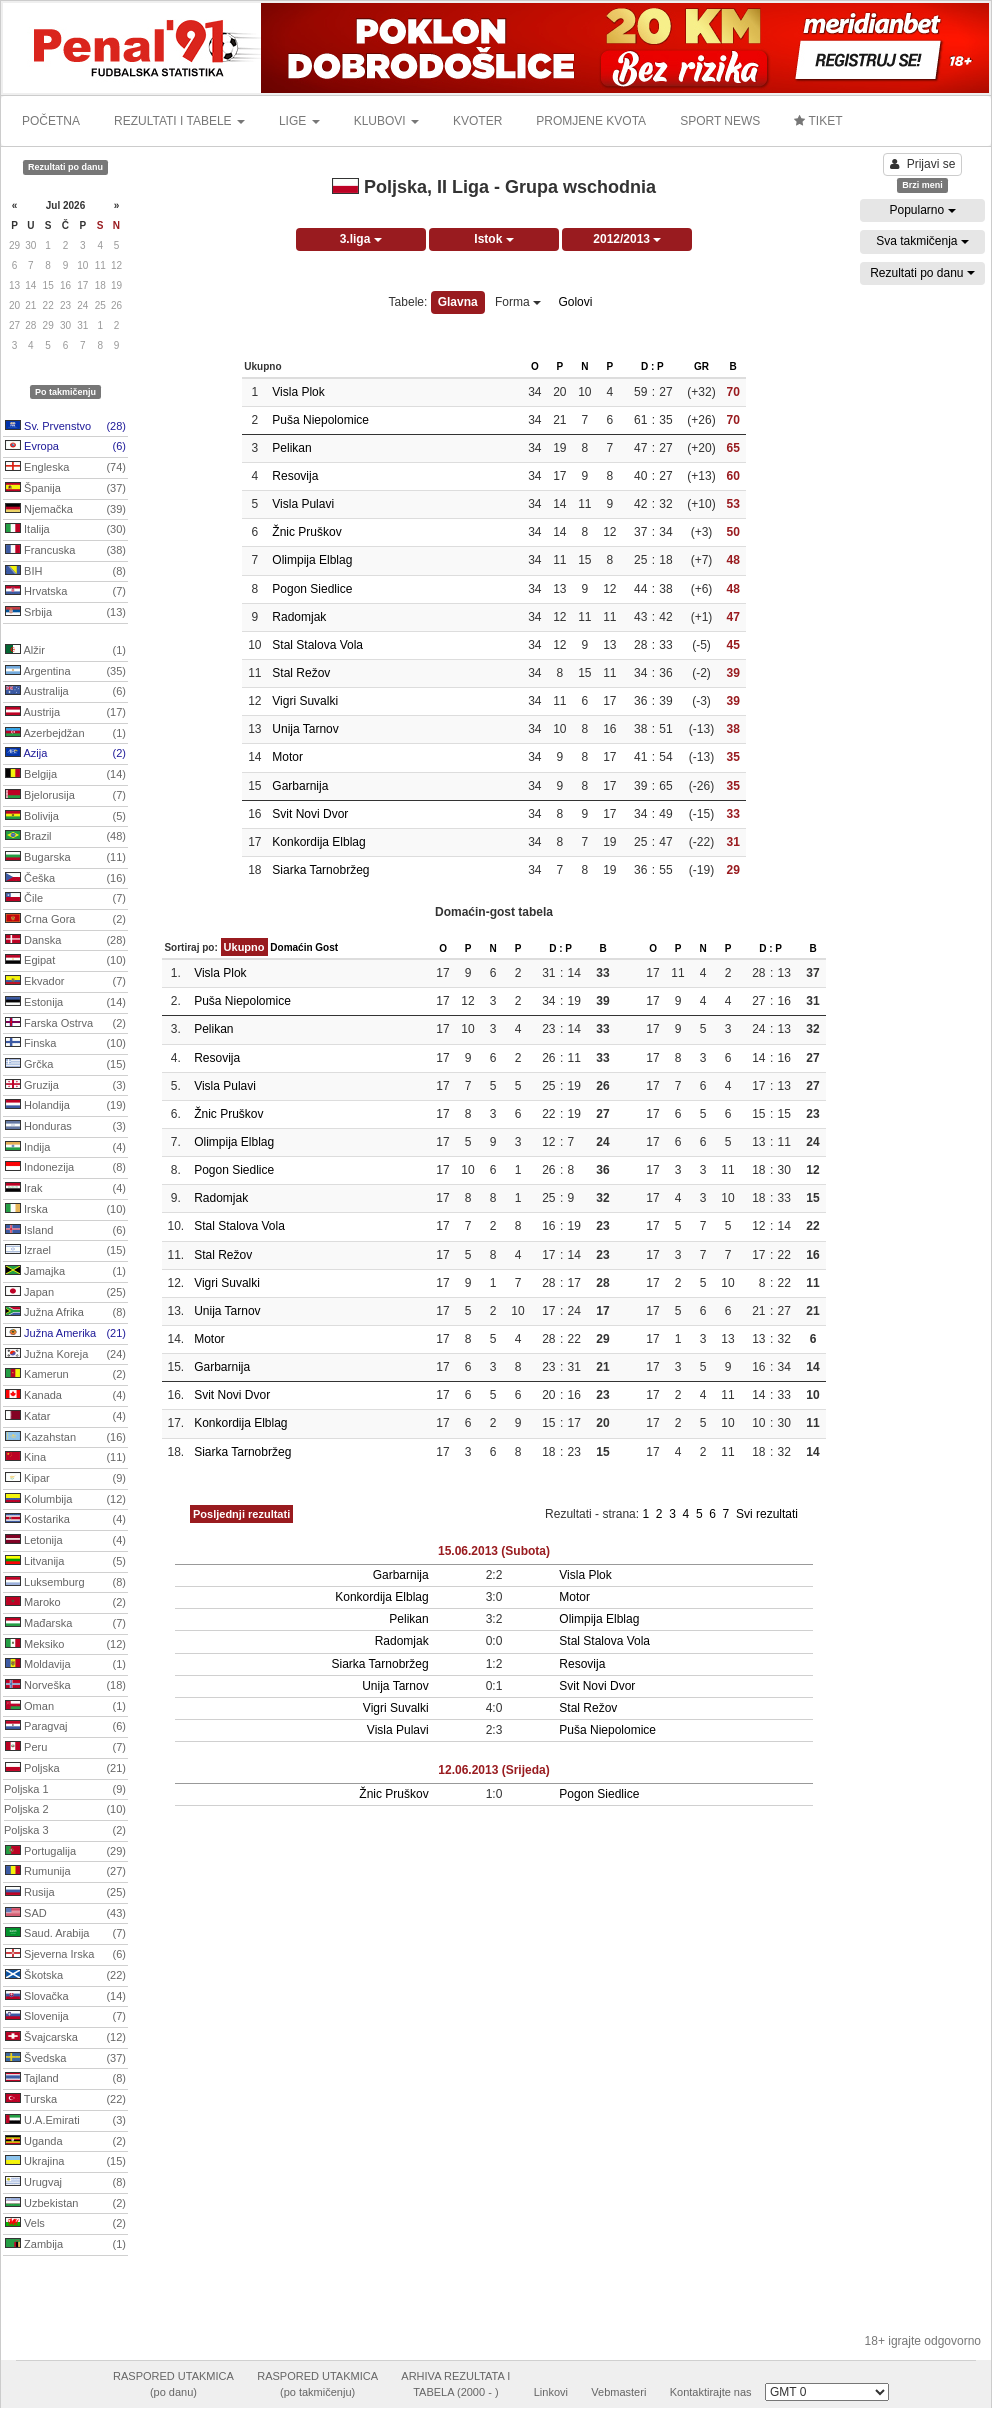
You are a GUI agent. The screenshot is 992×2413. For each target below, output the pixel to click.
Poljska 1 (65, 1790)
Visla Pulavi (303, 504)
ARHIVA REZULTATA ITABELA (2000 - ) (455, 2384)
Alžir (65, 651)
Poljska (65, 1769)
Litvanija (65, 1562)
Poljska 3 (65, 1831)
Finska (65, 1044)
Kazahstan (65, 1438)
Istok (493, 239)
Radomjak (299, 617)
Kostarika (65, 1520)
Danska (65, 941)
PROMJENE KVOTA (591, 121)
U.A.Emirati (65, 2121)
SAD (65, 1914)
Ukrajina (65, 2162)
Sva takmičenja (922, 241)
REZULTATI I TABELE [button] (179, 121)
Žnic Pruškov (306, 532)
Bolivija (65, 817)
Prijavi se (923, 164)
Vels (65, 2224)
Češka (65, 879)
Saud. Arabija (65, 1934)
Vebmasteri (618, 2392)
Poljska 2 (65, 1810)
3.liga (361, 239)
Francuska (65, 551)
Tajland (65, 2079)
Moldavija (65, 1665)
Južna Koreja (65, 1355)
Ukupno (244, 947)
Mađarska (65, 1624)
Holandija (65, 1106)
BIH (65, 572)
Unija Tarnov (305, 729)
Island (65, 1231)
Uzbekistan (65, 2204)
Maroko (65, 1603)
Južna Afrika (65, 1313)
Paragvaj (65, 1727)
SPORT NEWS (720, 121)
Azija (65, 754)
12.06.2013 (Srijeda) (493, 1770)
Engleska (65, 468)
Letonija (65, 1541)
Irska (65, 1210)
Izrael (65, 1251)
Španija (65, 489)
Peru (65, 1748)
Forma (518, 302)
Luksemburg (65, 1583)
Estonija (65, 1003)
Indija (65, 1148)
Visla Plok (298, 392)
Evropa (65, 447)
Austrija (65, 713)
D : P (652, 366)
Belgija (65, 775)
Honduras (65, 1127)
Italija (65, 530)
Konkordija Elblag (318, 842)
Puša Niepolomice (320, 420)
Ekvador (65, 982)
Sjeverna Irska (65, 1955)
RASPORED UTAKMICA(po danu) (173, 2384)
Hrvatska (65, 592)
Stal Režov (301, 673)
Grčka (65, 1065)
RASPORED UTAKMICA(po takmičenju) (317, 2384)
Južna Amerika (65, 1334)
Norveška (65, 1686)
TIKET (818, 121)
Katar (65, 1417)
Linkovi (551, 2392)
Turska (65, 2100)
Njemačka (65, 510)
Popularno (922, 210)
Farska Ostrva (65, 1024)
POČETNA (51, 121)
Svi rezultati (767, 1514)
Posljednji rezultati (241, 1514)
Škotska (65, 1976)
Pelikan (291, 448)
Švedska (65, 2059)
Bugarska (65, 858)
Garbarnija (300, 786)
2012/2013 (627, 239)
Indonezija (65, 1168)
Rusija (65, 1893)
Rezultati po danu (922, 273)
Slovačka (65, 1997)
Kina (65, 1458)
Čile (65, 899)
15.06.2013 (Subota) (494, 1551)
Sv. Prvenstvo (65, 427)
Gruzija (65, 1086)
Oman (65, 1707)
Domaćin (291, 947)
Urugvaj (65, 2183)
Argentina (65, 672)
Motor (287, 757)
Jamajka (65, 1272)
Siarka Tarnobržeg (320, 870)
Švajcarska (65, 2038)
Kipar (65, 1479)
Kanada (65, 1396)
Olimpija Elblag (312, 560)
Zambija (65, 2245)
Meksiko (65, 1645)
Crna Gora (65, 920)
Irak (65, 1189)
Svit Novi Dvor (310, 814)
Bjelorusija (65, 796)
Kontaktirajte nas (711, 2392)
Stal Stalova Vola (317, 645)
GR (701, 366)
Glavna (458, 302)
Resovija (295, 476)
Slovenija (65, 2017)
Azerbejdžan (65, 734)
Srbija (65, 613)
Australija (65, 692)
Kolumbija (65, 1500)
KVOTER (477, 121)
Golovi (575, 302)
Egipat (65, 961)
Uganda (65, 2142)
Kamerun (65, 1375)
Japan (65, 1293)
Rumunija (65, 1872)
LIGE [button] (299, 121)
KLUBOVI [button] (386, 121)
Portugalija (65, 1852)
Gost (326, 947)
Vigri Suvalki (305, 701)
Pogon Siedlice (312, 589)
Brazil (65, 837)
